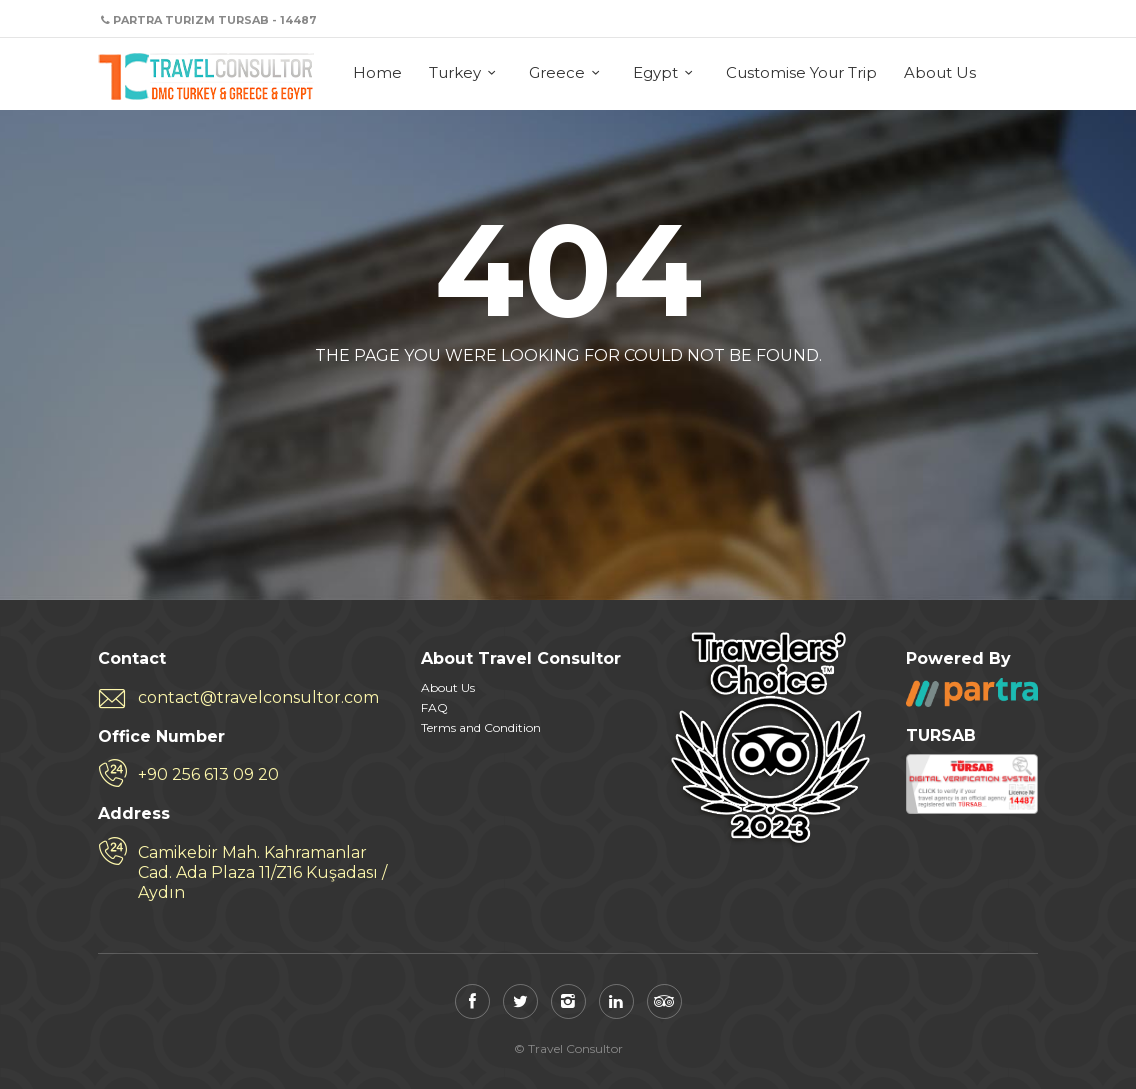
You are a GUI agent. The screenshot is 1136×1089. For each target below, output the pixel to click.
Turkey (455, 72)
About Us (940, 72)
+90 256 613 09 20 (208, 774)
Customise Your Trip (801, 72)
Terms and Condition (481, 727)
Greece (557, 72)
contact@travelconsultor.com (258, 697)
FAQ (434, 707)
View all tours (646, 404)
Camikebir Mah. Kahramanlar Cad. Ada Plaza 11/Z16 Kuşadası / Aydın (262, 872)
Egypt (655, 72)
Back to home (484, 404)
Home (377, 72)
